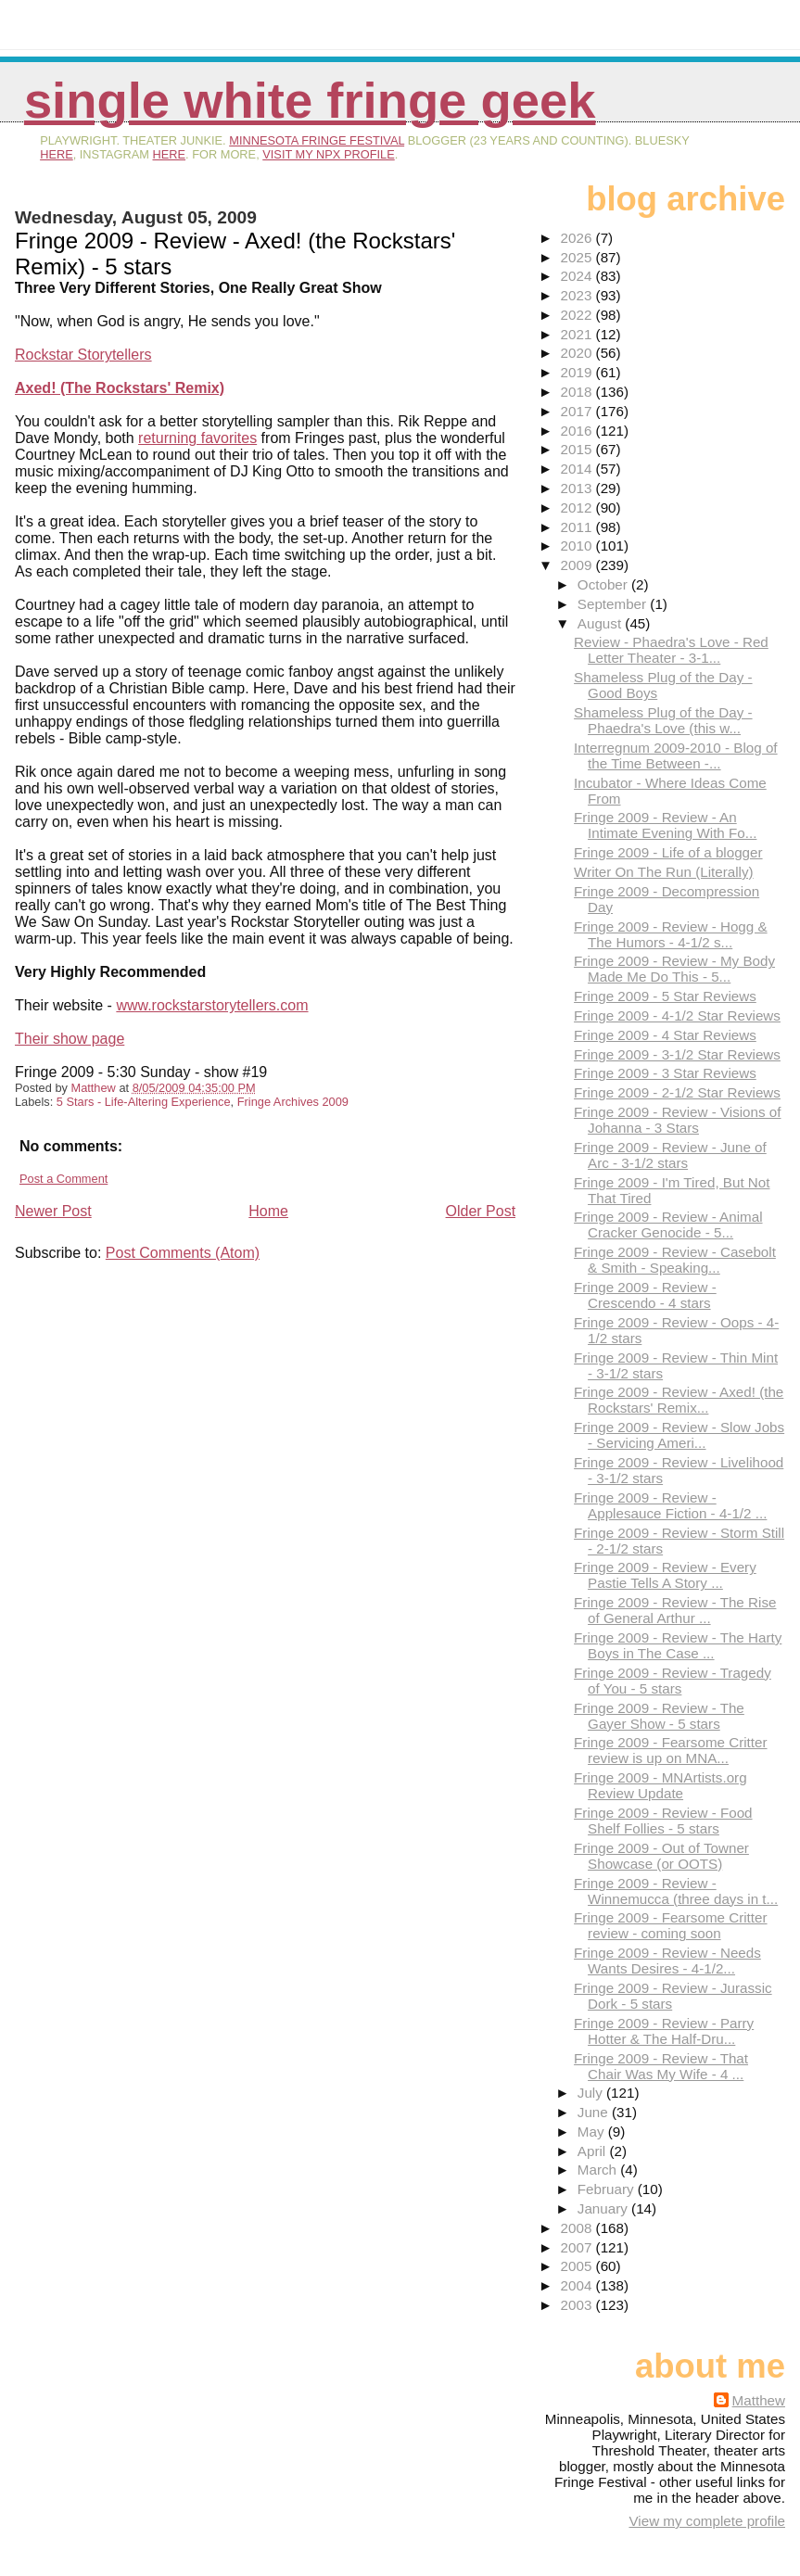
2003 (578, 2305)
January (604, 2208)
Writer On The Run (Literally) (664, 872)
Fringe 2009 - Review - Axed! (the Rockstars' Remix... (678, 1399)
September (614, 604)
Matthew (758, 2400)
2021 (578, 334)
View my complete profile (707, 2521)
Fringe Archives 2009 (293, 1102)
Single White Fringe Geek (310, 100)
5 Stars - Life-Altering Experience (144, 1102)
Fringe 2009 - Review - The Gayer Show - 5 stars (659, 1716)
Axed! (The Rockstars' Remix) (119, 388)
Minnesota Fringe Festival (316, 140)
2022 (578, 315)
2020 (578, 353)
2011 (578, 527)
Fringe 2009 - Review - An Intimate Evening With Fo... (665, 825)
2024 (578, 276)
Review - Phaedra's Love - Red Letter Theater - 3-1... (671, 650)
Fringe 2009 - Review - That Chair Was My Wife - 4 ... (661, 2066)
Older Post (481, 1211)
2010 (578, 545)
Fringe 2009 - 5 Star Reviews (665, 996)
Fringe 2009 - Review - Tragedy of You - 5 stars (672, 1680)
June (595, 2112)
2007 (578, 2247)
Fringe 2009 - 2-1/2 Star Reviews (677, 1092)
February (608, 2189)
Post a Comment (63, 1179)
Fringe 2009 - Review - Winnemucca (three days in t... (676, 1891)
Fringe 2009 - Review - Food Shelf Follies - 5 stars (663, 1820)
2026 (578, 238)
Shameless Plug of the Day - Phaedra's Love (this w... (663, 720)
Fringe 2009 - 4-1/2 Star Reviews (677, 1015)
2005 (578, 2266)
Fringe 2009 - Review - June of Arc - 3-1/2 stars (670, 1155)
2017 (578, 411)
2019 (578, 372)
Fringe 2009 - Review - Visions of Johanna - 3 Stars (677, 1120)
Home (268, 1211)
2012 (578, 507)
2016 (578, 430)
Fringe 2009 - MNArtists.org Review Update (660, 1785)
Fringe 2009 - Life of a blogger (668, 852)
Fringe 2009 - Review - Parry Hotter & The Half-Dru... (664, 2031)
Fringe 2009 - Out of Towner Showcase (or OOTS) (661, 1856)
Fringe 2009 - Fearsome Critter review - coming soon (670, 1925)
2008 (578, 2228)
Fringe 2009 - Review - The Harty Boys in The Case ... (677, 1645)
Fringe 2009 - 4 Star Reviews (665, 1035)
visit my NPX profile (328, 154)
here (56, 154)
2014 (578, 468)
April (594, 2151)
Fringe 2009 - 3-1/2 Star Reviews (677, 1054)
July (592, 2092)
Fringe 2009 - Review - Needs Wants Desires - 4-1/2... (667, 1960)
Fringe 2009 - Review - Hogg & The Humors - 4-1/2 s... (671, 934)
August (602, 623)
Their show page (69, 1039)
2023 (578, 295)
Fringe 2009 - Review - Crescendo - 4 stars (645, 1295)
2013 (578, 488)
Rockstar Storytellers (83, 354)
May (593, 2131)
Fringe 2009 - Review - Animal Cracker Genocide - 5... (668, 1224)
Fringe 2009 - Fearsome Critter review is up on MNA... (670, 1750)
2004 (578, 2285)
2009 (578, 565)
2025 (578, 257)
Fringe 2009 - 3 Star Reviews (665, 1073)
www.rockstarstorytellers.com (212, 1005)
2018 (578, 392)
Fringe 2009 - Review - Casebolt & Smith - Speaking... (675, 1259)
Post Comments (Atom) (183, 1253)
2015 (578, 449)
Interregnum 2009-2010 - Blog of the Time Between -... (676, 755)
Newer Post (53, 1211)
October (604, 584)
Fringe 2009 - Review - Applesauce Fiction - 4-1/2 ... (670, 1505)
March (599, 2169)
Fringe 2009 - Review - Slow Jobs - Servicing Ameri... (679, 1435)
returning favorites (197, 438)
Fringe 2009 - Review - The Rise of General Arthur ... (675, 1610)
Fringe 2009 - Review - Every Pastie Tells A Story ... (665, 1575)
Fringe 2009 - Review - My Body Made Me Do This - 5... (674, 968)
